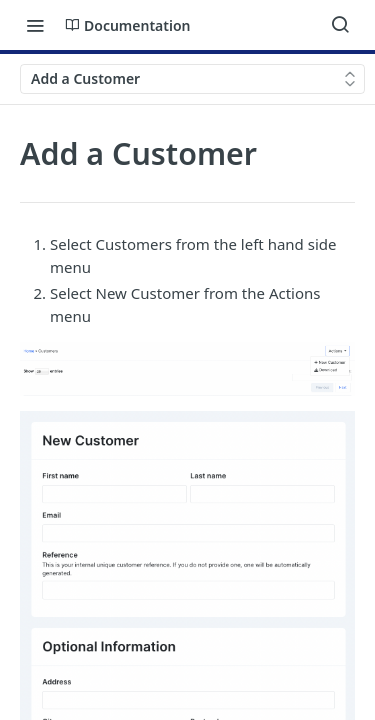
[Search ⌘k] (340, 25)
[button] (187, 369)
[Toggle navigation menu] (35, 25)
